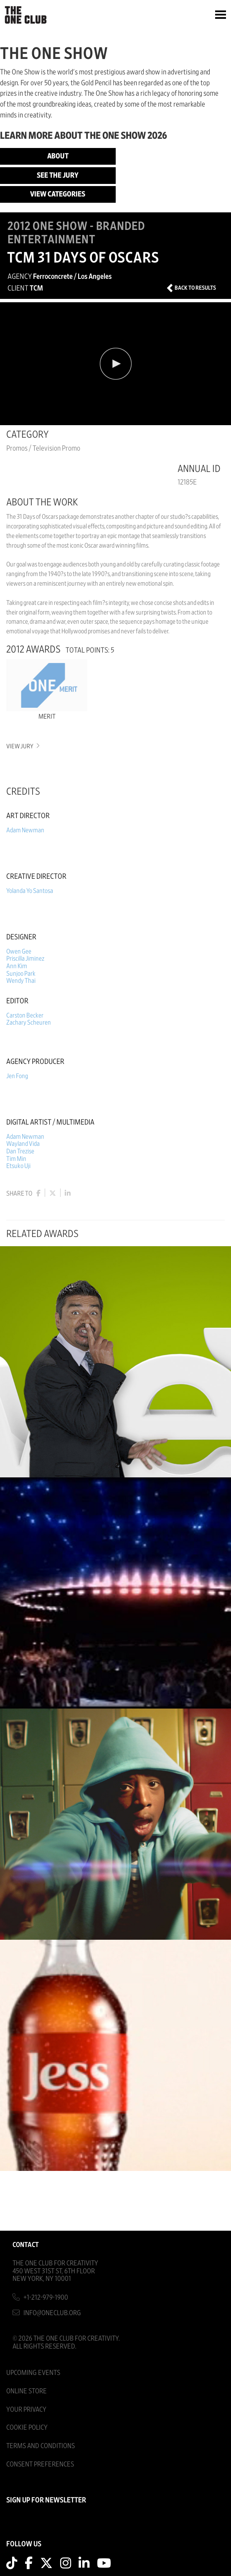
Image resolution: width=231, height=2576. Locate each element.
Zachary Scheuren (28, 1022)
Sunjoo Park (21, 973)
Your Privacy (26, 2409)
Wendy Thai (21, 980)
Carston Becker (24, 1015)
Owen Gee (18, 951)
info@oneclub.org (52, 2312)
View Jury (22, 746)
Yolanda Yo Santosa (29, 891)
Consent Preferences (40, 2464)
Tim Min (16, 1158)
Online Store (26, 2391)
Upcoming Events (33, 2372)
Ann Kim (16, 966)
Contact (26, 2244)
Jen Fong (17, 1076)
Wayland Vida (23, 1143)
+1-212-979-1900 (45, 2297)
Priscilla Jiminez (25, 958)
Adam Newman (25, 830)
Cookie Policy (27, 2427)
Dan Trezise (20, 1151)
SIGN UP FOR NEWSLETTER (46, 2500)
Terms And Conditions (40, 2445)
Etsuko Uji (18, 1166)
